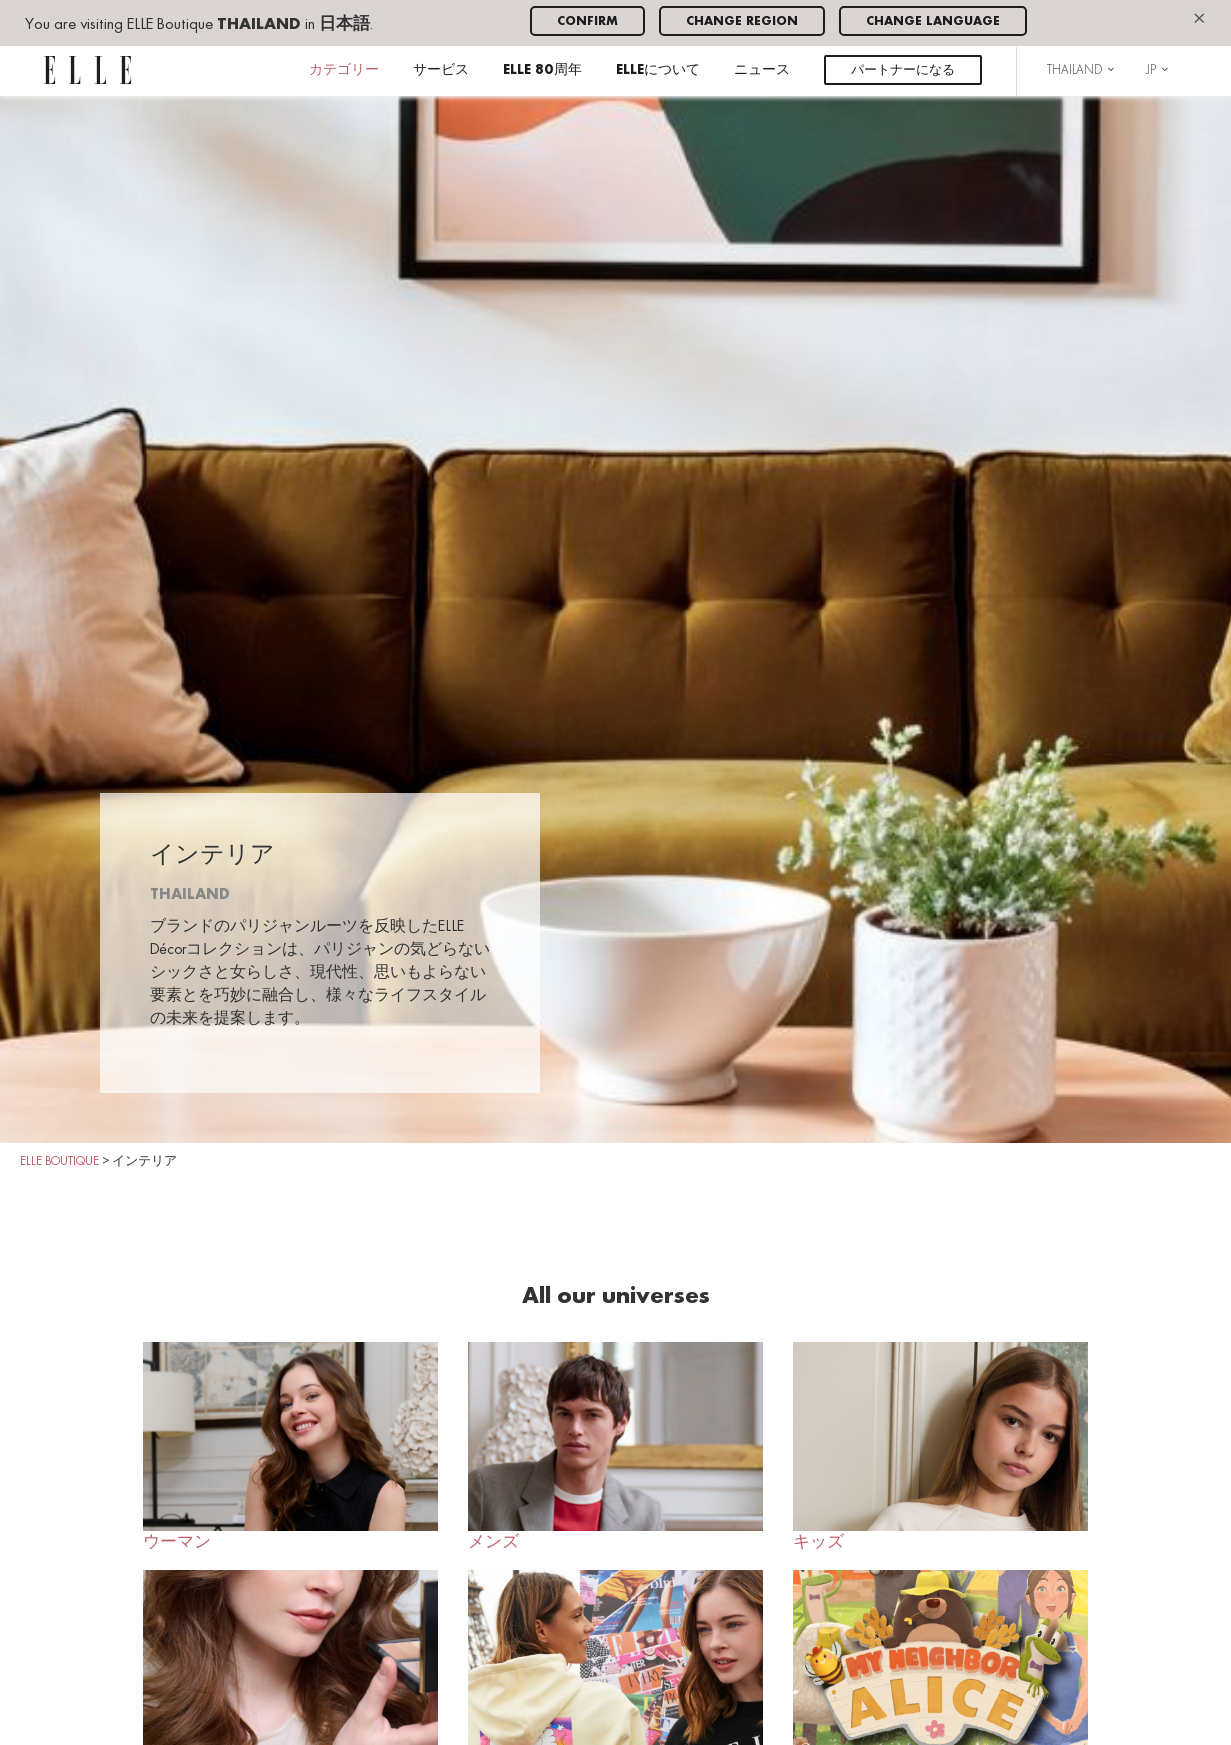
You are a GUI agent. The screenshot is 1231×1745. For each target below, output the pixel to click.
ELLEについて (658, 70)
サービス (441, 70)
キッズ (940, 1446)
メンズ (615, 1446)
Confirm (587, 21)
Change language (933, 21)
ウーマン (290, 1446)
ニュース (762, 70)
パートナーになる (903, 70)
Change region (742, 21)
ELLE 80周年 (542, 70)
